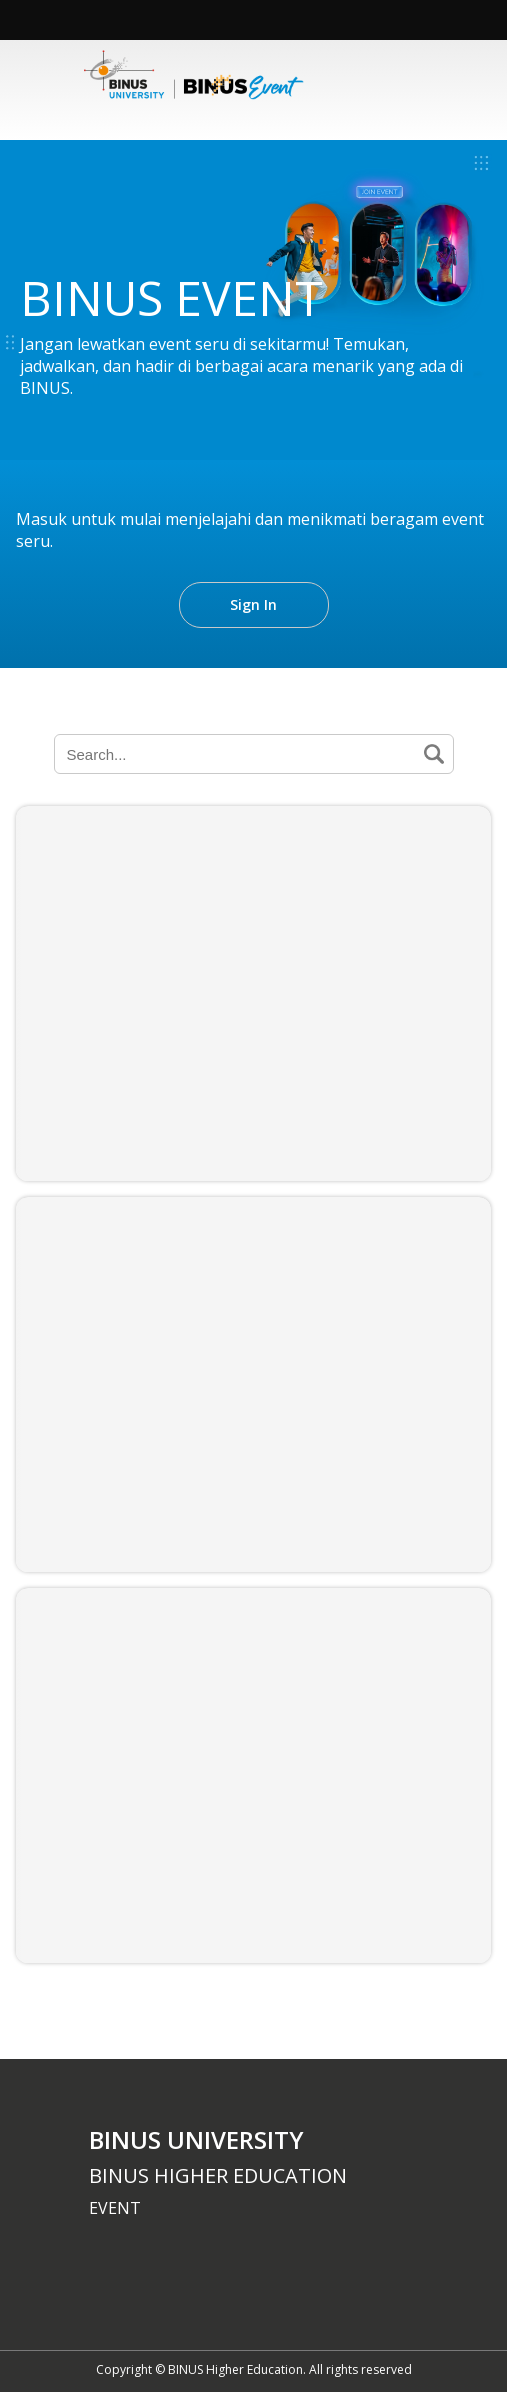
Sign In (253, 604)
